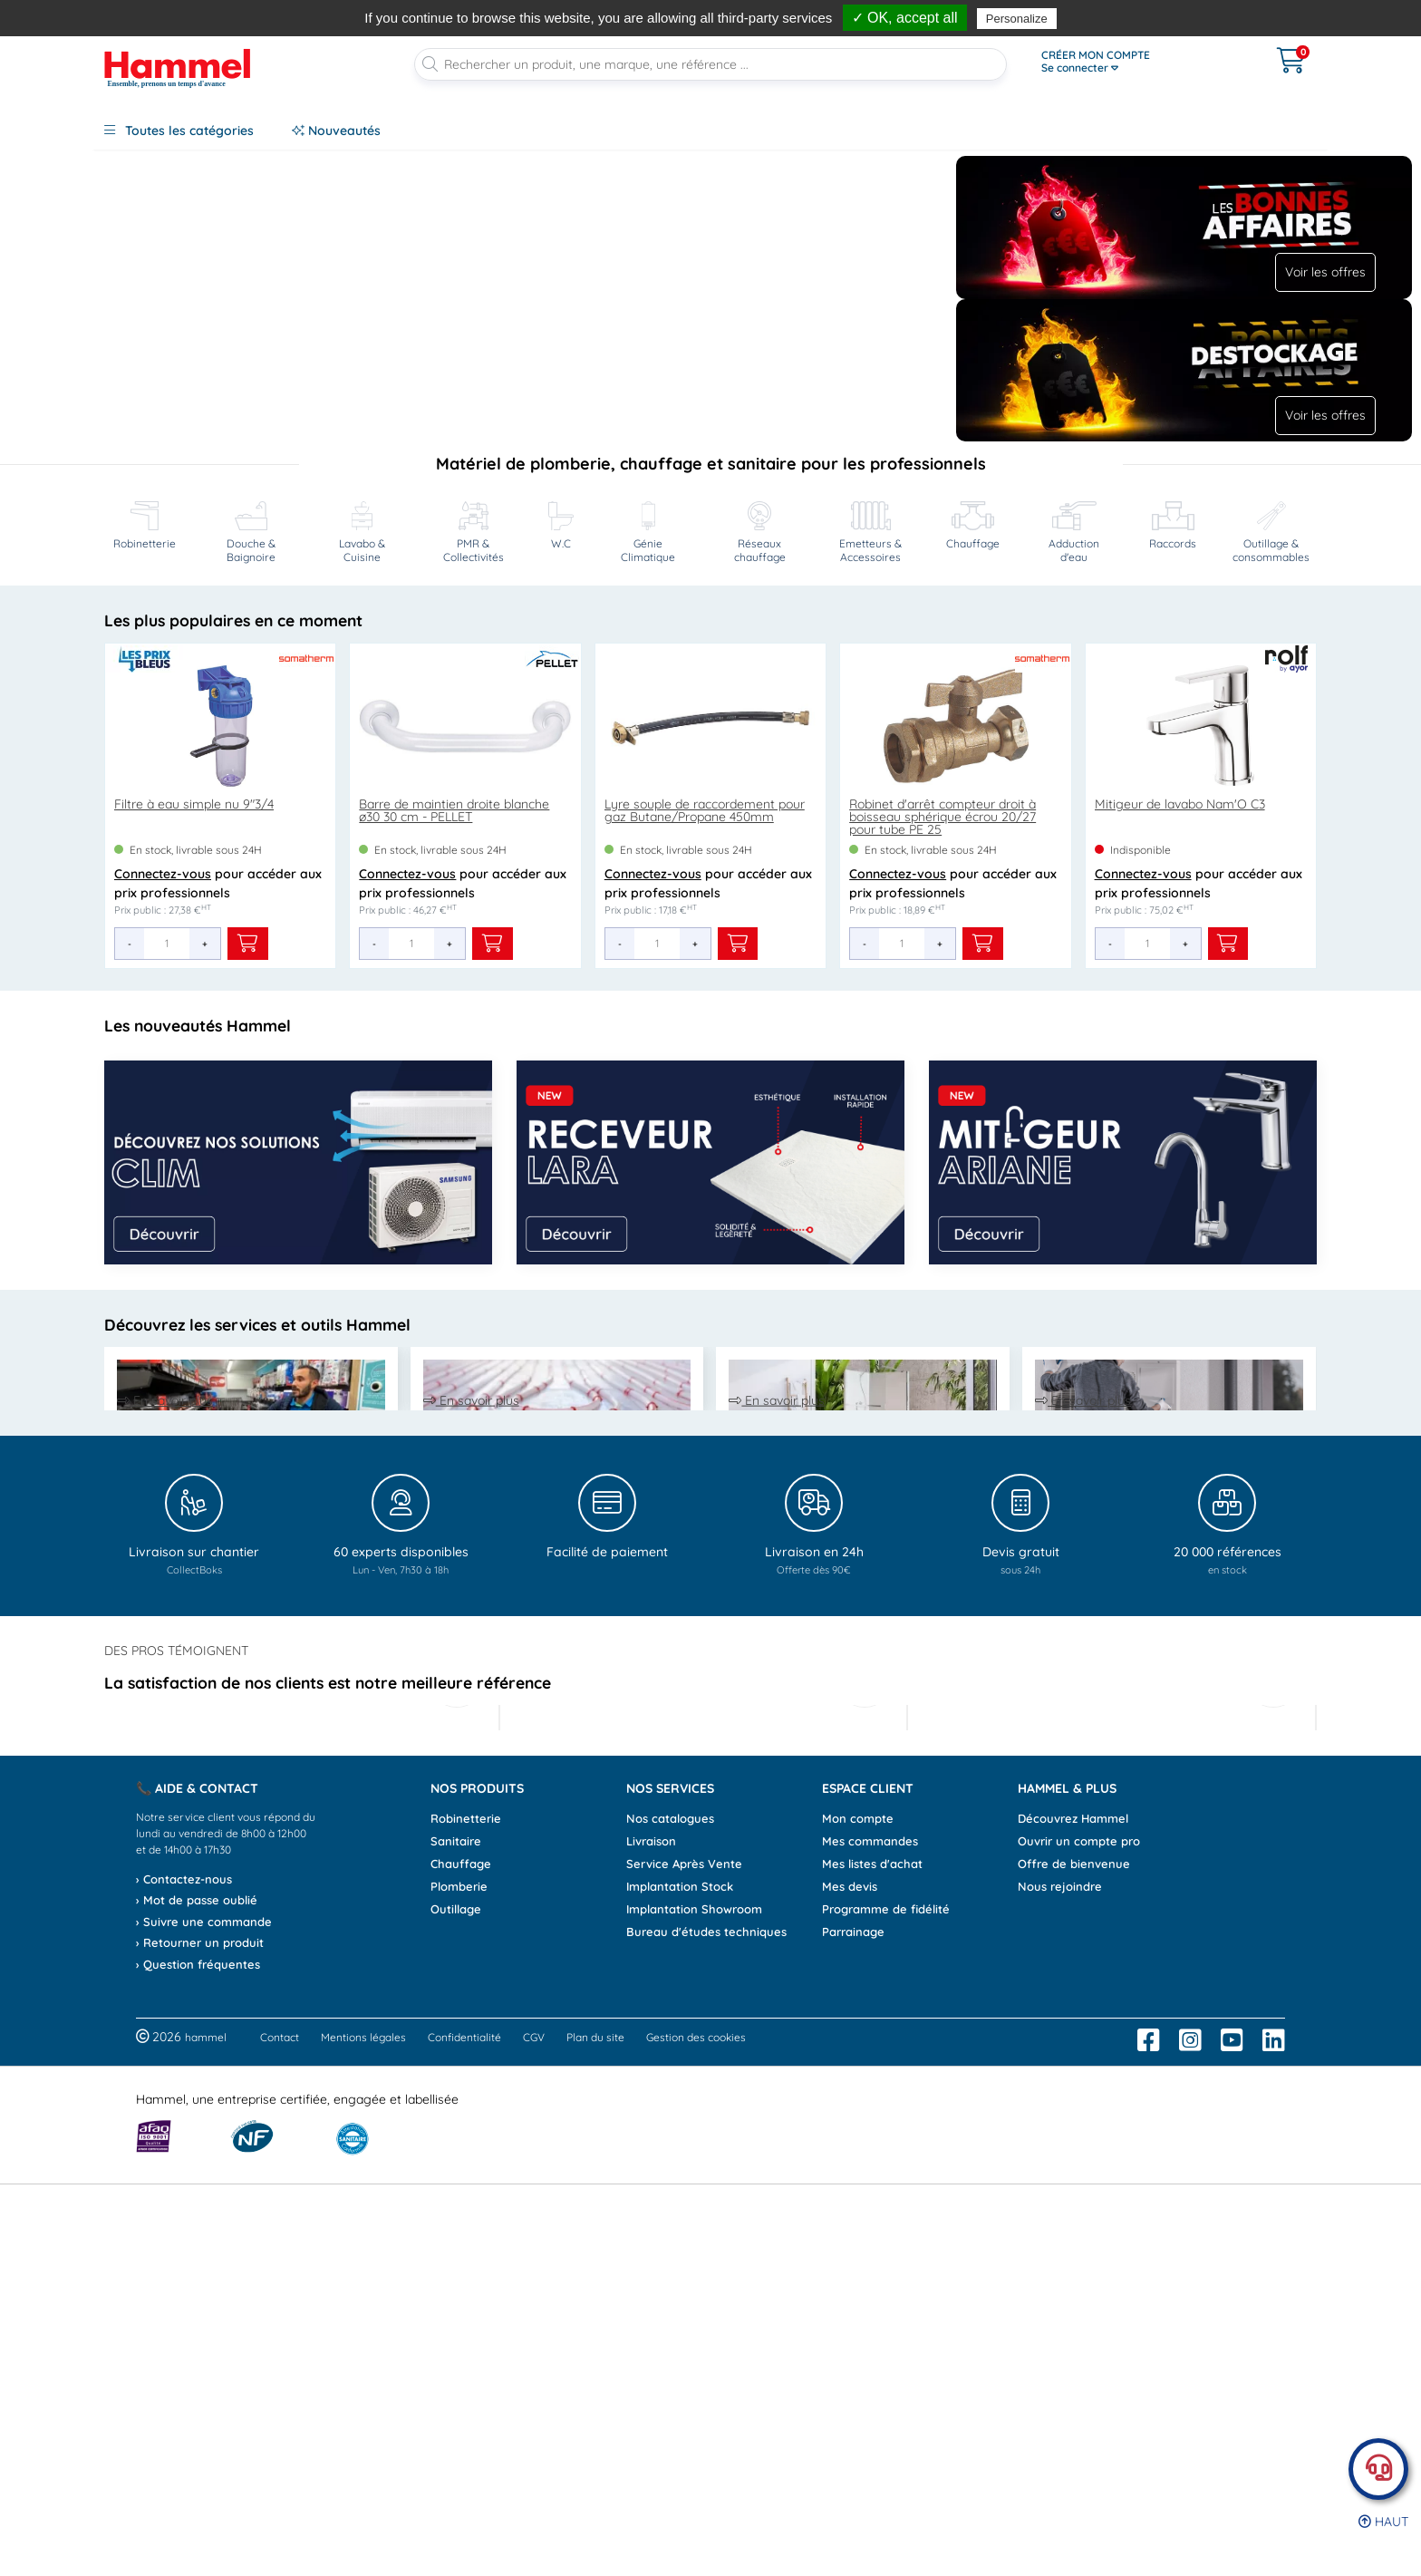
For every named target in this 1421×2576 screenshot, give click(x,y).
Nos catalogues (670, 2210)
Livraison (651, 2232)
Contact (279, 2429)
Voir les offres (1325, 272)
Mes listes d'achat (872, 2255)
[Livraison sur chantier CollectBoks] (194, 1778)
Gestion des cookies (696, 2429)
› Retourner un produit (200, 2335)
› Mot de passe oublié (196, 2292)
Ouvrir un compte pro (1079, 2232)
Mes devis (849, 2278)
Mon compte (858, 2210)
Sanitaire (455, 2232)
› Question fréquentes (198, 2355)
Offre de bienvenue (1074, 2255)
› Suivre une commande (204, 2313)
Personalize (1017, 18)
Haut (1383, 2521)
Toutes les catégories (179, 130)
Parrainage (853, 2323)
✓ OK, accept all (905, 17)
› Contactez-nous (184, 2270)
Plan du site (595, 2429)
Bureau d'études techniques (706, 2323)
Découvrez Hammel (1073, 2210)
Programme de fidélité (886, 2300)
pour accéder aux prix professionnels (218, 903)
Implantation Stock (679, 2278)
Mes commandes (870, 2232)
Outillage (455, 2300)
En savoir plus (165, 1582)
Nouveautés (336, 130)
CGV (534, 2429)
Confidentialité (464, 2429)
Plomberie (459, 2278)
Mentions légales (363, 2429)
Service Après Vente (684, 2255)
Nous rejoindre (1060, 2278)
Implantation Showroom (694, 2300)
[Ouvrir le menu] (1137, 61)
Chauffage (460, 2255)
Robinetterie (465, 2210)
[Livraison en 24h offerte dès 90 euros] (814, 1778)
